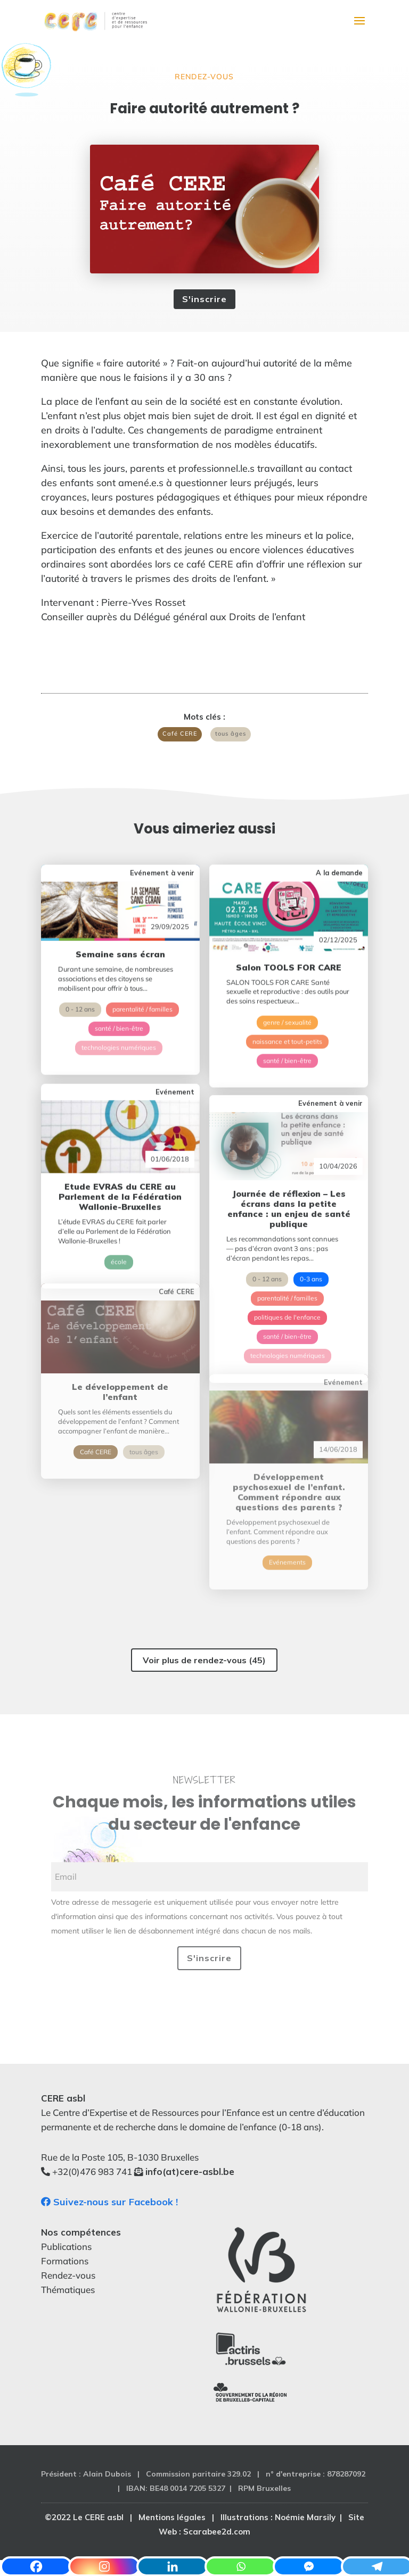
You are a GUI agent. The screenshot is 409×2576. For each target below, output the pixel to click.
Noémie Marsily (305, 2517)
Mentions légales (172, 2517)
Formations (64, 2260)
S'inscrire (204, 299)
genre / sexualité (287, 982)
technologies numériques (118, 1011)
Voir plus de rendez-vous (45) (204, 1660)
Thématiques (68, 2289)
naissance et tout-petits (287, 1001)
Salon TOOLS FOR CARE (288, 927)
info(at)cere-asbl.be (189, 2171)
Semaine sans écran (120, 917)
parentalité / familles (142, 973)
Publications (66, 2246)
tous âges (230, 733)
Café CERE (179, 733)
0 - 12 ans (80, 973)
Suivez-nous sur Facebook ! (109, 2202)
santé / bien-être (119, 992)
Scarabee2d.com (216, 2532)
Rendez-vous (204, 76)
